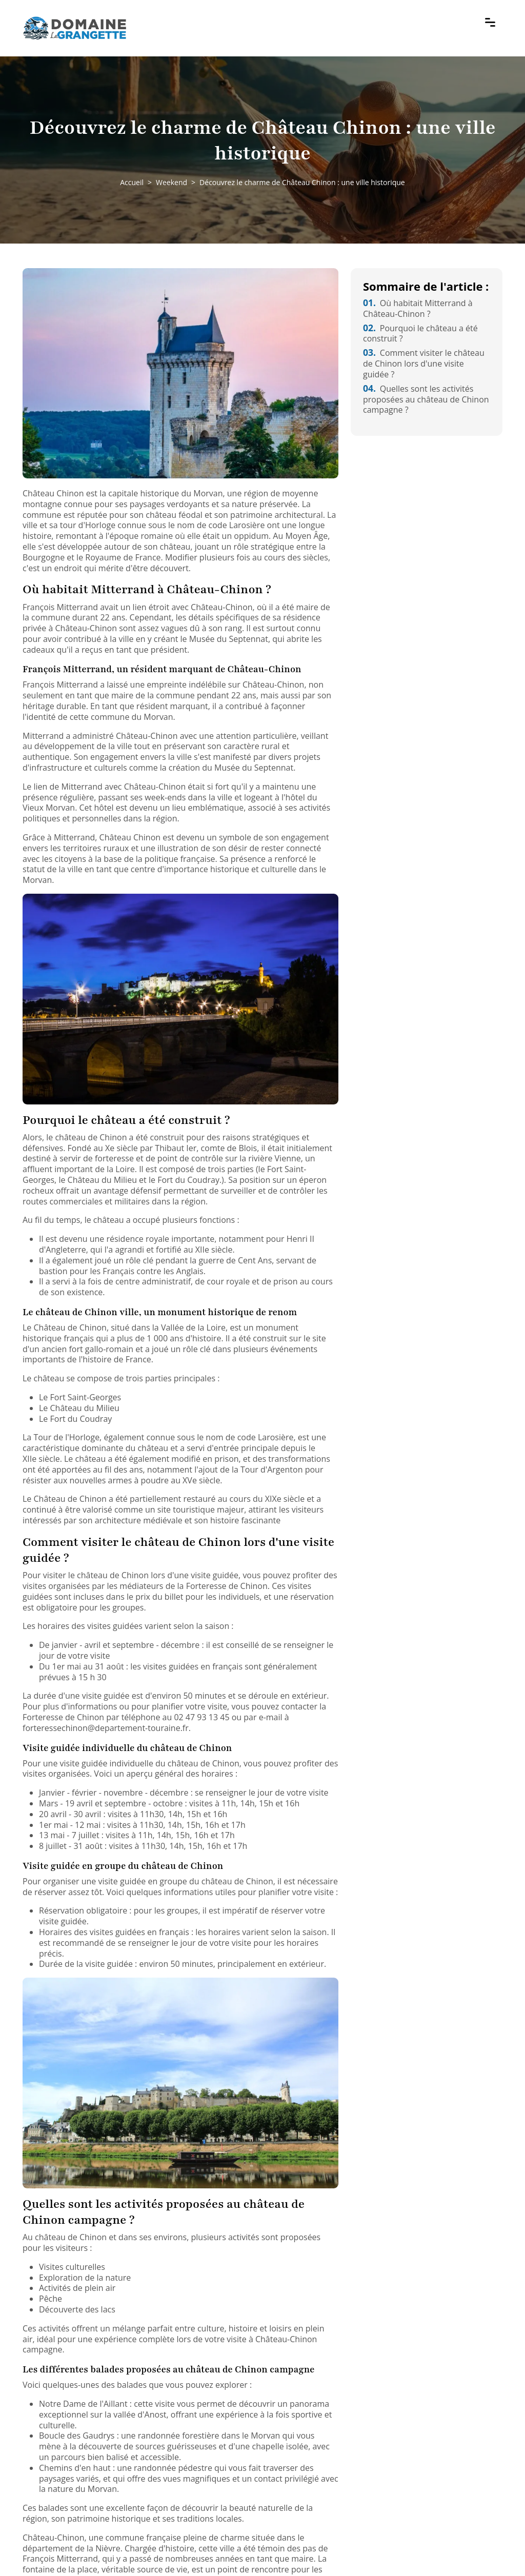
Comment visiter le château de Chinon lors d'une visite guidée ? (423, 363)
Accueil (132, 182)
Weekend (171, 182)
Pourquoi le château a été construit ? (420, 334)
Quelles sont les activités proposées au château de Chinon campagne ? (426, 399)
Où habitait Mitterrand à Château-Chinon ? (418, 308)
